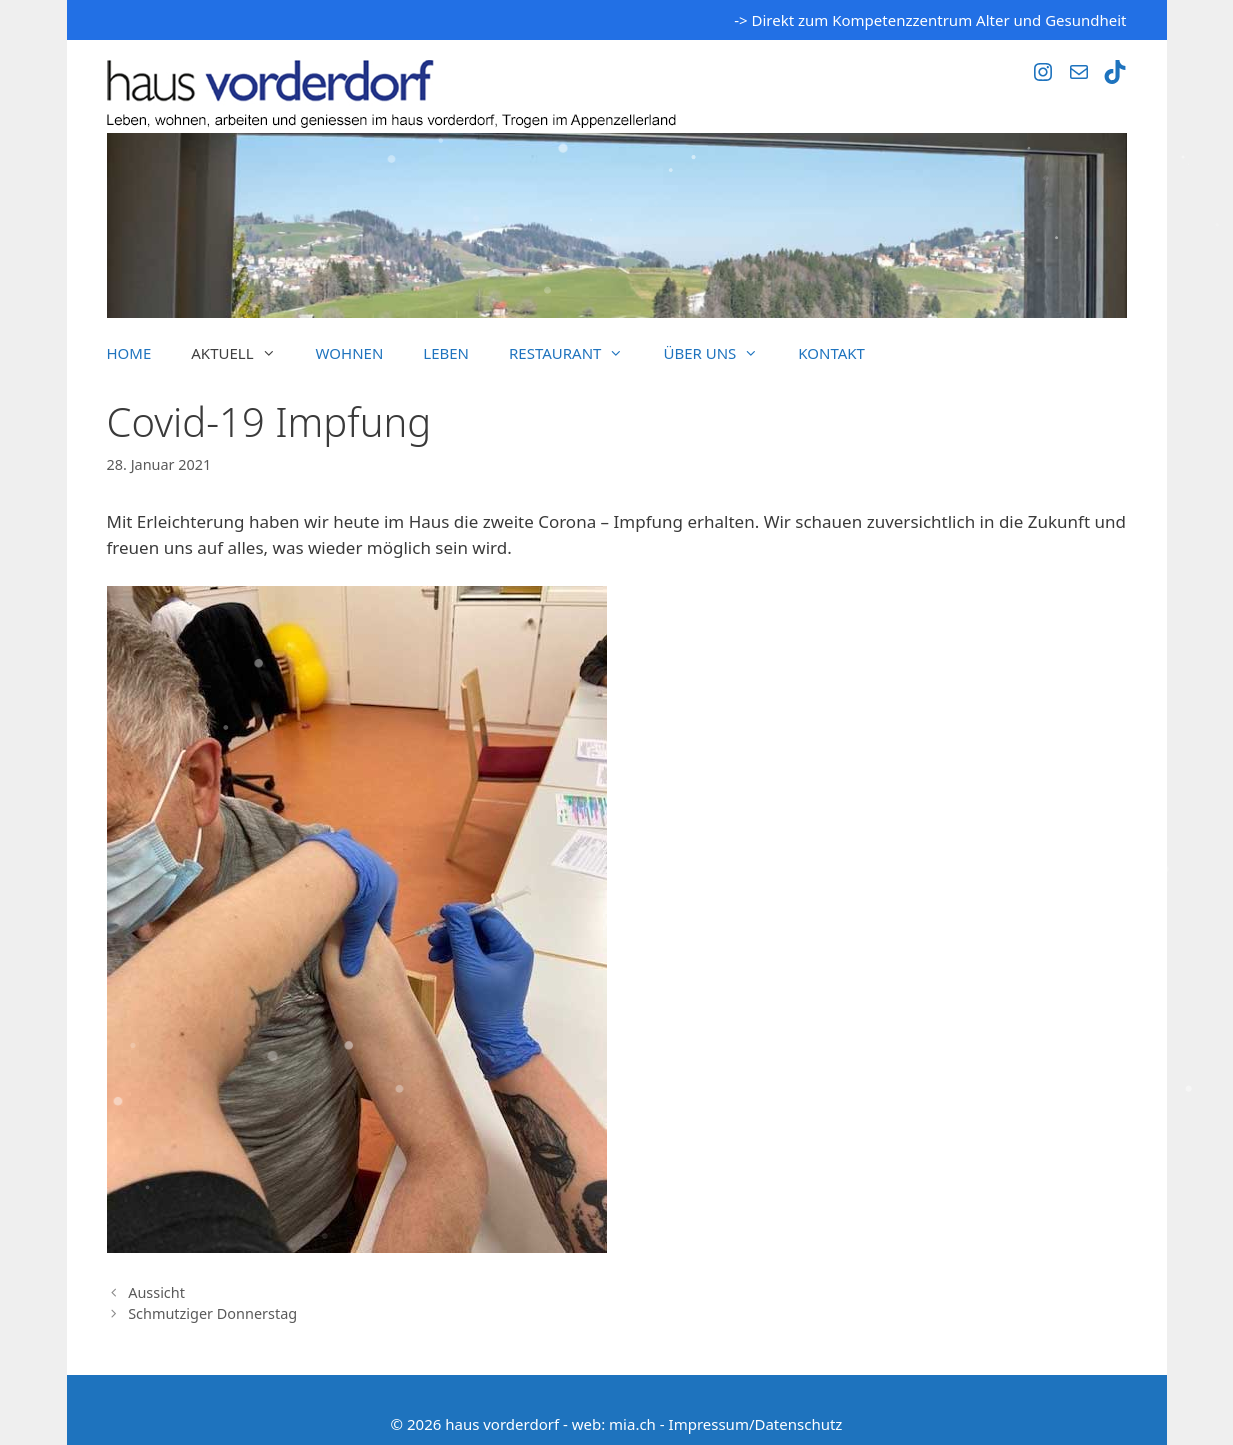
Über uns (720, 353)
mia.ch (632, 1424)
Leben (446, 353)
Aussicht (156, 1292)
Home (129, 353)
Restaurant (576, 353)
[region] (617, 225)
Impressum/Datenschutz (756, 1424)
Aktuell (243, 353)
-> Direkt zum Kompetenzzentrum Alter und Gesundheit (930, 20)
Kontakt (831, 353)
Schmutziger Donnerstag (212, 1313)
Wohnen (350, 353)
